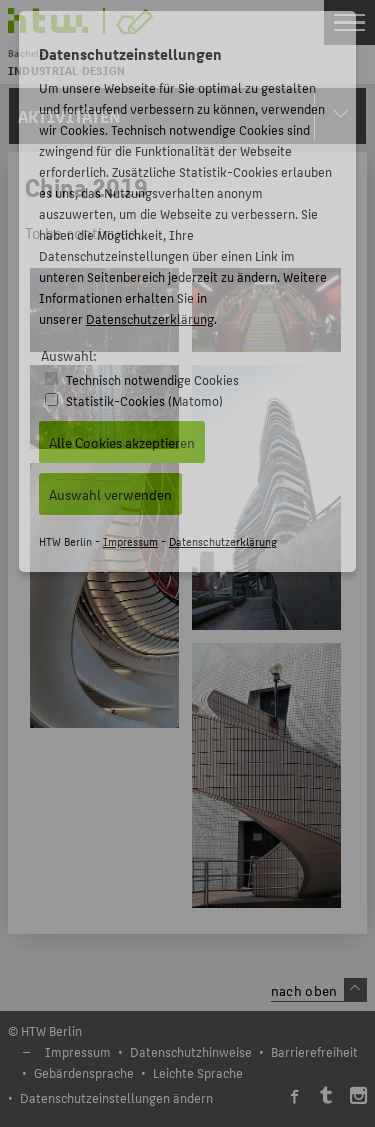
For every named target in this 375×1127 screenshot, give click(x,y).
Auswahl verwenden (110, 494)
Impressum (130, 541)
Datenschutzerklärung (150, 318)
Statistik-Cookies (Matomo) (144, 400)
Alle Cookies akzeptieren (122, 442)
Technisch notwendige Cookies (152, 379)
